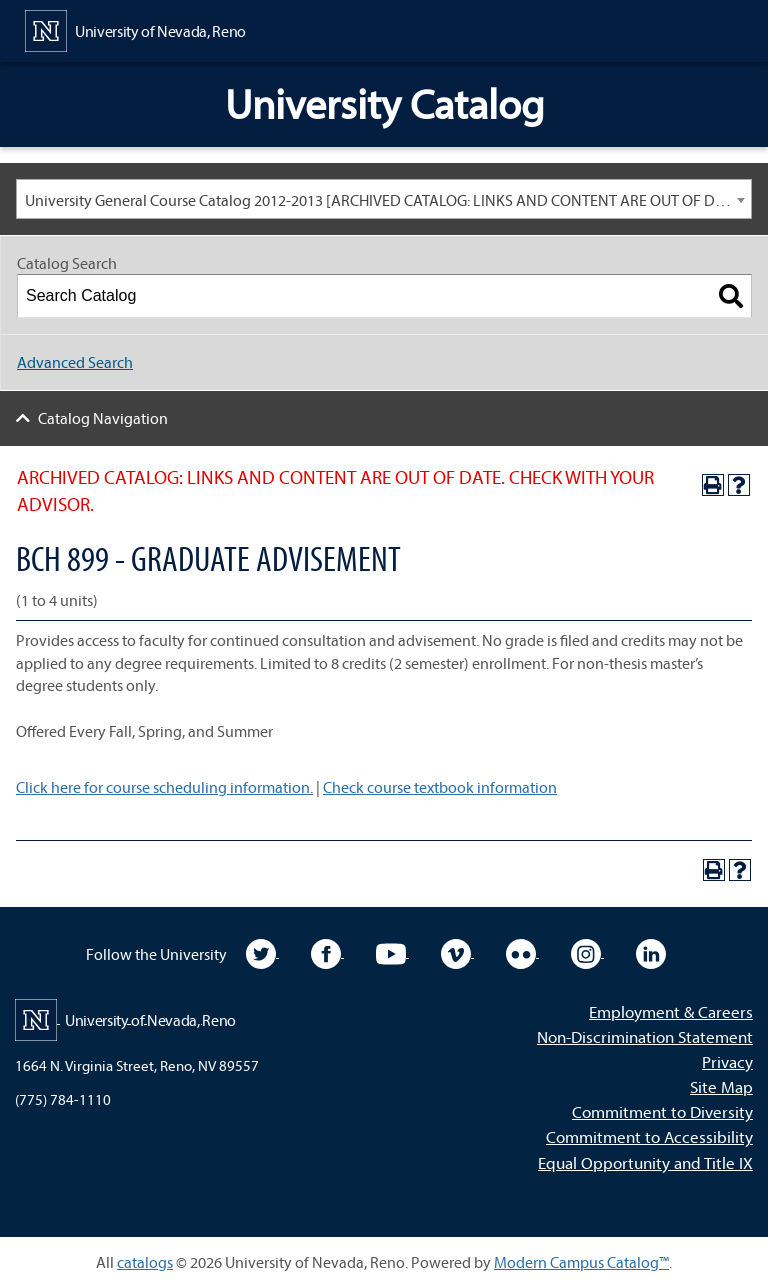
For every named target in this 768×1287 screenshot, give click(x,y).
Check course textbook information (440, 787)
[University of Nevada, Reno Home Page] (135, 29)
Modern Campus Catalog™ (581, 1262)
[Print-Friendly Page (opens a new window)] (713, 485)
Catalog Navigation (103, 418)
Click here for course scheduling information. (164, 787)
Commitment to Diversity (662, 1111)
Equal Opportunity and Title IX (645, 1162)
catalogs (145, 1262)
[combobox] (384, 199)
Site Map (721, 1086)
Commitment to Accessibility (649, 1136)
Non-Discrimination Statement (645, 1036)
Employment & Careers (671, 1011)
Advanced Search (75, 362)
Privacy (727, 1061)
